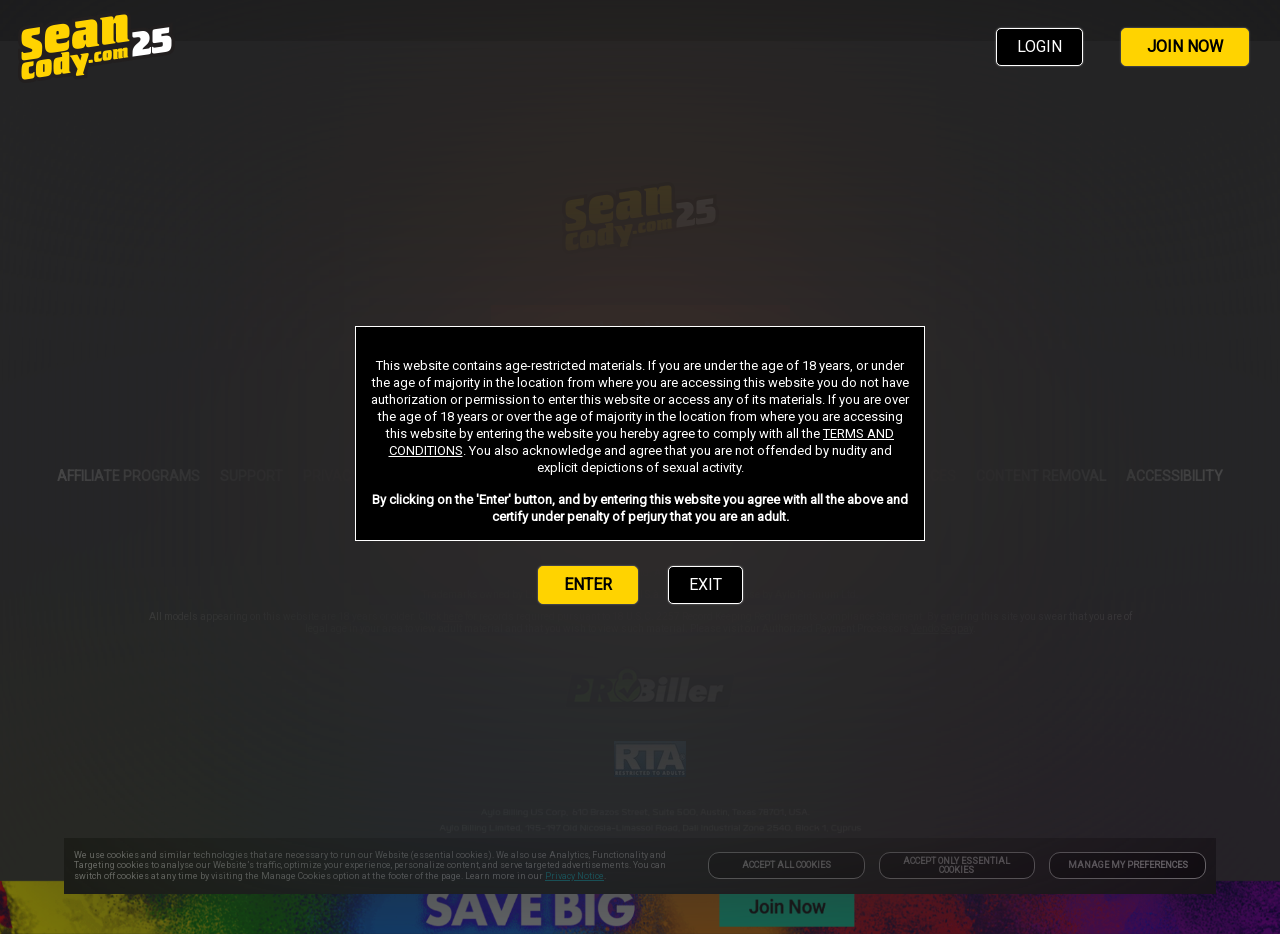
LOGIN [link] (1039, 46)
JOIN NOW (1185, 46)
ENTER (588, 584)
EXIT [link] (705, 584)
